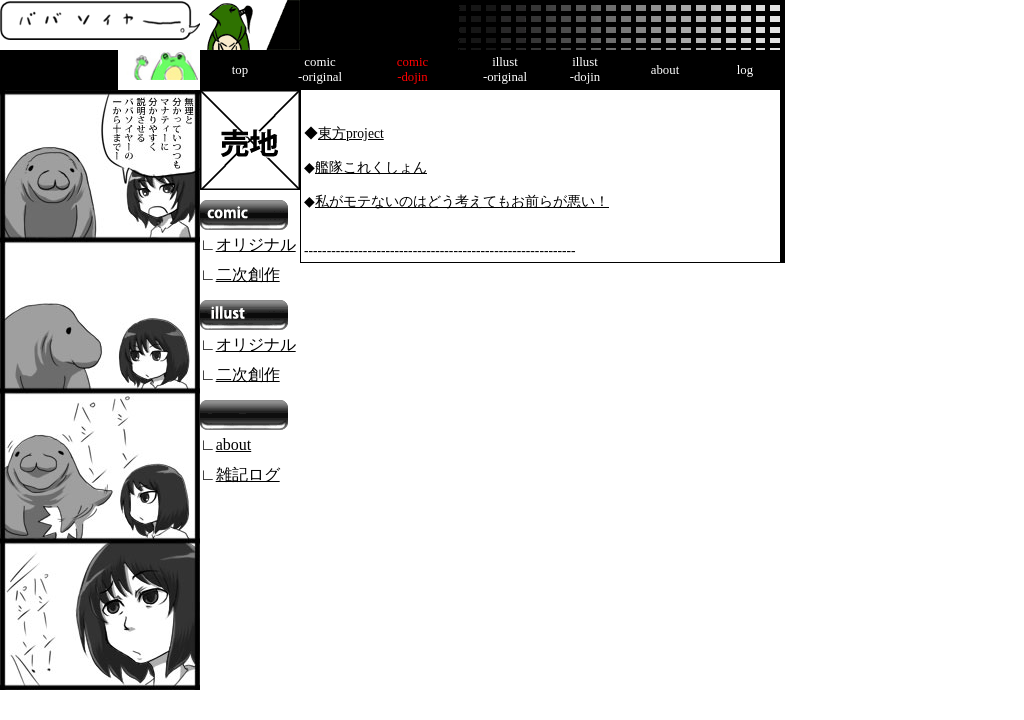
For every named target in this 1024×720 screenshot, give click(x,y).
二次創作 (248, 274)
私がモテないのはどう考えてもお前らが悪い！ (462, 201)
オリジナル (256, 244)
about (234, 444)
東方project (351, 133)
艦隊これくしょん (371, 167)
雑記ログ (248, 474)
